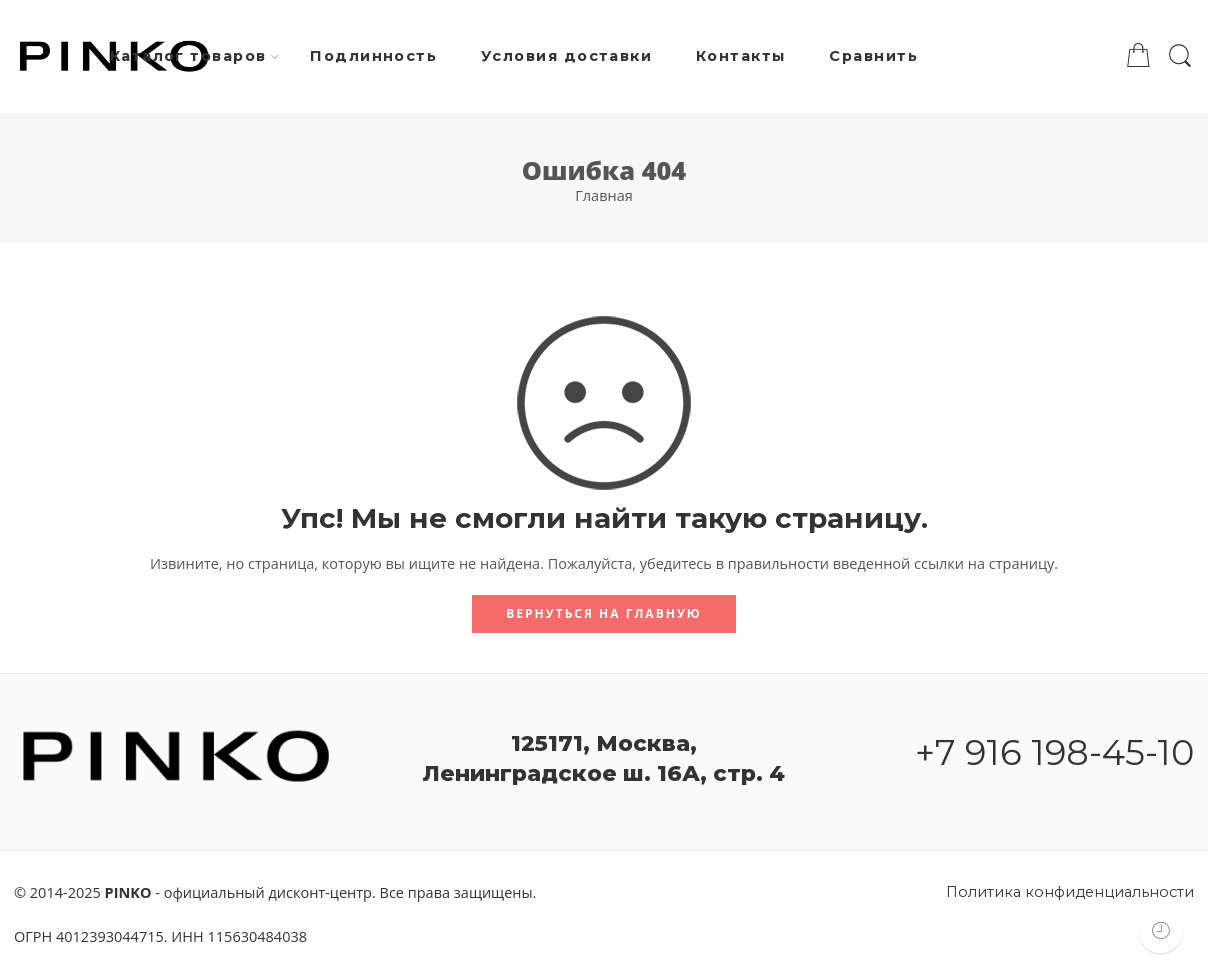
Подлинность (373, 56)
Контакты (741, 56)
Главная (603, 195)
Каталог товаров (188, 57)
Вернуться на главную (603, 613)
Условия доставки (566, 56)
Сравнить (873, 56)
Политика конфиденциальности (1070, 892)
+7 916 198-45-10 (1054, 752)
